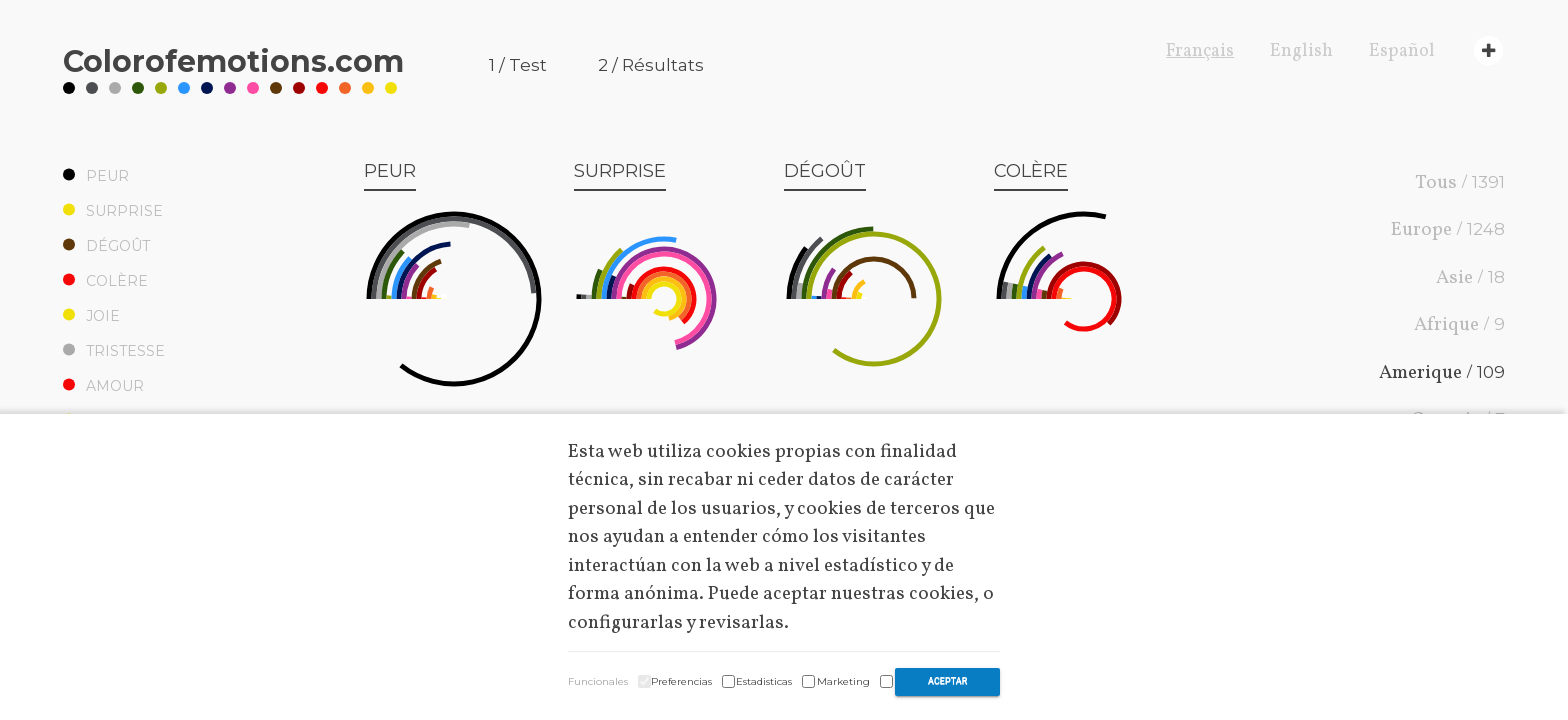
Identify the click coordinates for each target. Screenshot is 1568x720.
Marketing (843, 681)
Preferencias (681, 681)
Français (1200, 51)
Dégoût (106, 246)
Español (1402, 51)
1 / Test (518, 65)
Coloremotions (233, 61)
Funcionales (598, 681)
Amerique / (1442, 372)
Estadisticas (764, 681)
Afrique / (1459, 325)
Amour (103, 386)
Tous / (1460, 182)
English (1301, 51)
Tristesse (114, 351)
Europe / (1448, 230)
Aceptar (947, 681)
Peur (96, 176)
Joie (91, 316)
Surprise (113, 211)
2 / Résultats (651, 65)
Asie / (1470, 277)
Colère (105, 281)
